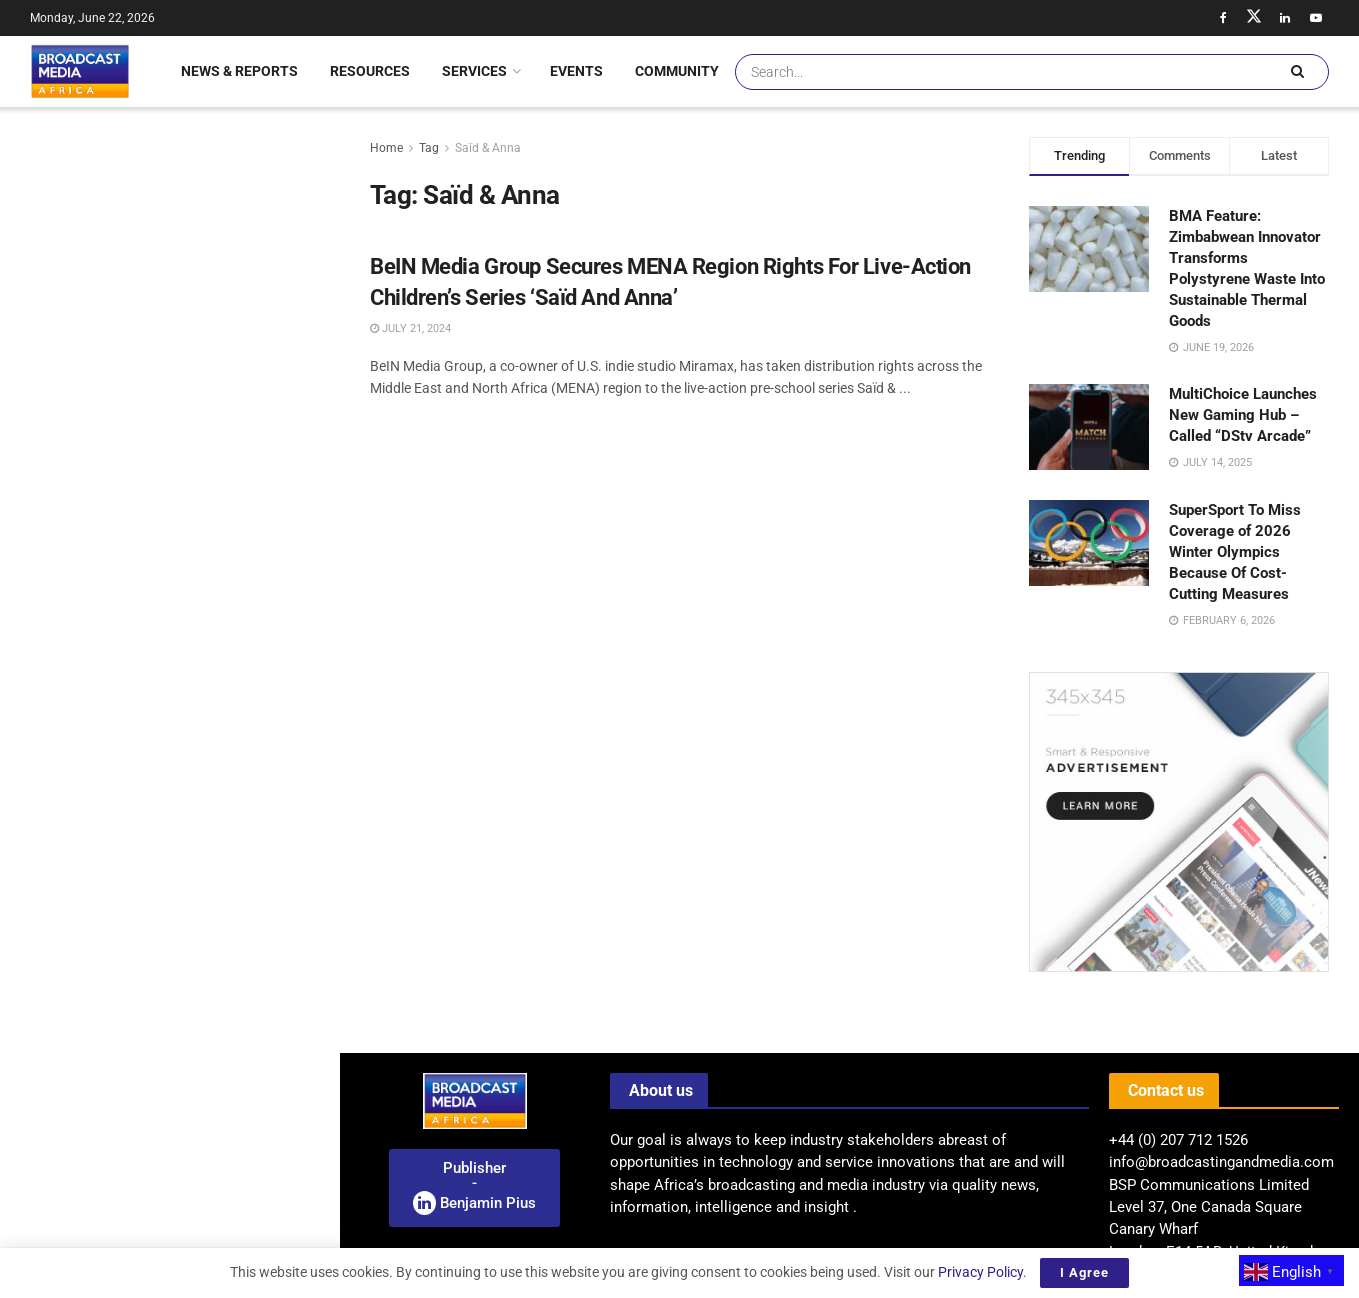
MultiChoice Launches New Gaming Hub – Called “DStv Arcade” (1243, 415)
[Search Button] (1297, 72)
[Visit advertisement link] (169, 780)
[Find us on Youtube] (1316, 18)
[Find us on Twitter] (1254, 18)
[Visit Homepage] (80, 71)
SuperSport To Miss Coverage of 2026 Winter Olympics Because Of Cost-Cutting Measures (1235, 552)
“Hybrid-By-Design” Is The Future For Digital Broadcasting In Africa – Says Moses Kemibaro (213, 990)
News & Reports (239, 71)
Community (677, 71)
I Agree (1084, 1272)
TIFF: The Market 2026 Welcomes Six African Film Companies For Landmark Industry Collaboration (208, 560)
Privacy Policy (980, 1272)
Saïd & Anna (488, 148)
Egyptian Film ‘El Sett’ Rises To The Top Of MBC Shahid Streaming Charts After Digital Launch (211, 673)
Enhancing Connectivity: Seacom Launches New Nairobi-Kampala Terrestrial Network (206, 1234)
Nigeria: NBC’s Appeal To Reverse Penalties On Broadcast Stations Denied (206, 334)
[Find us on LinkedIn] (1285, 18)
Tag (429, 148)
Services (474, 71)
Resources (370, 71)
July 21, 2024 (410, 328)
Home (386, 148)
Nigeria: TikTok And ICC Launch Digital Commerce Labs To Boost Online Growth (205, 447)
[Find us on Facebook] (1223, 18)
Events (576, 71)
